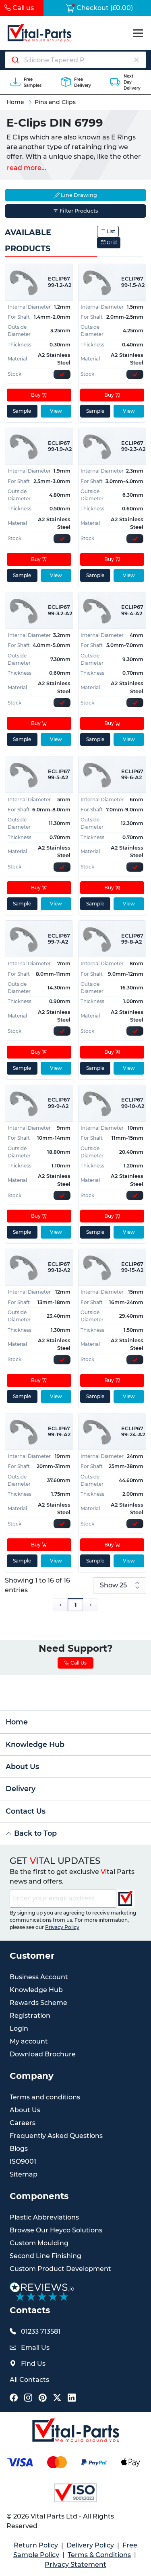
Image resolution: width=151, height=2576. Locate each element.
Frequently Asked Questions (56, 2136)
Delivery (20, 1788)
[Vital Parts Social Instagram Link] (28, 2398)
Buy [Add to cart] (39, 395)
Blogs (19, 2148)
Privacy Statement (75, 2564)
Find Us (33, 2363)
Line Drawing (75, 195)
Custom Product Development (60, 2269)
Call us (19, 8)
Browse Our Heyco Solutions (56, 2230)
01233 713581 (40, 2331)
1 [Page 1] (75, 1604)
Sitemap (23, 2174)
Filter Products (75, 211)
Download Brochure (43, 2054)
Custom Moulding (39, 2243)
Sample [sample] (22, 411)
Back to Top (31, 1833)
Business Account (39, 1977)
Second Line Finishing (45, 2256)
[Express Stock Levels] (62, 374)
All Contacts (29, 2380)
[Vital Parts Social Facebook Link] (14, 2398)
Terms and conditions (45, 2097)
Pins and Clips (55, 102)
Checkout (99, 8)
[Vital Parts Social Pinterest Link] (43, 2398)
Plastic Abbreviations (44, 2217)
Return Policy (36, 2545)
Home (15, 102)
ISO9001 (23, 2161)
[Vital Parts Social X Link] (57, 2398)
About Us (22, 1766)
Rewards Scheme (38, 2003)
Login (19, 2028)
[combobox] (75, 59)
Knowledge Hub (35, 1744)
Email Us (35, 2347)
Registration (30, 2015)
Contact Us (26, 1811)
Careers (22, 2123)
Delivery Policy (90, 2545)
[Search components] (75, 60)
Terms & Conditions (99, 2555)
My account (29, 2041)
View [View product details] (56, 411)
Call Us (75, 1663)
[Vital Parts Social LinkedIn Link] (72, 2398)
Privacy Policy (62, 1927)
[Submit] (14, 60)
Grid (109, 243)
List (108, 231)
